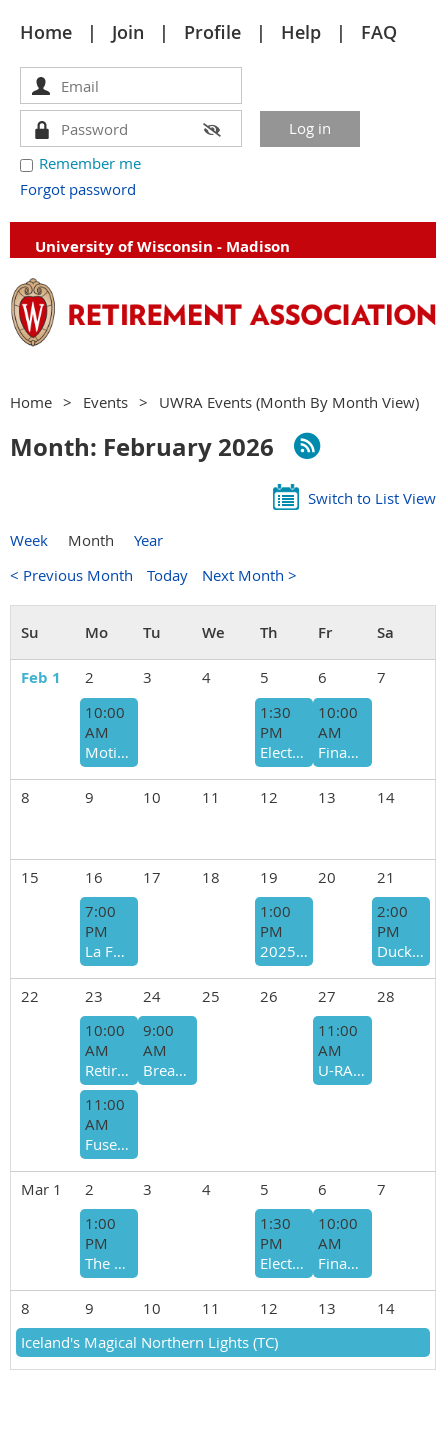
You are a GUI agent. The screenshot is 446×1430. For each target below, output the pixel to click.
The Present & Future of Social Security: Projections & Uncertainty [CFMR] (109, 1263)
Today (167, 575)
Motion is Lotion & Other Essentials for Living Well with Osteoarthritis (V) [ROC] (109, 752)
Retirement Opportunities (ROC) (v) (109, 1070)
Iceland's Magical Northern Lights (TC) (149, 1342)
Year (148, 540)
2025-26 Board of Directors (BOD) (284, 951)
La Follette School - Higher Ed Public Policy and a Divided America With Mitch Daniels (109, 951)
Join (128, 32)
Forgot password (78, 189)
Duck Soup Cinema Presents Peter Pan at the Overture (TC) (401, 951)
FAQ (379, 32)
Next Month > (249, 575)
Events (105, 402)
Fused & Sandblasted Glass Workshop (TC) (109, 1144)
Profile (212, 32)
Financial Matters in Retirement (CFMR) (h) (342, 752)
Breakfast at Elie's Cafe (167, 1070)
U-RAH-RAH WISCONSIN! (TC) (342, 1070)
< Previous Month (71, 575)
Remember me (90, 163)
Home (46, 32)
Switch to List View (372, 498)
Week (29, 540)
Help (301, 32)
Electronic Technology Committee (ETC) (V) (284, 752)
